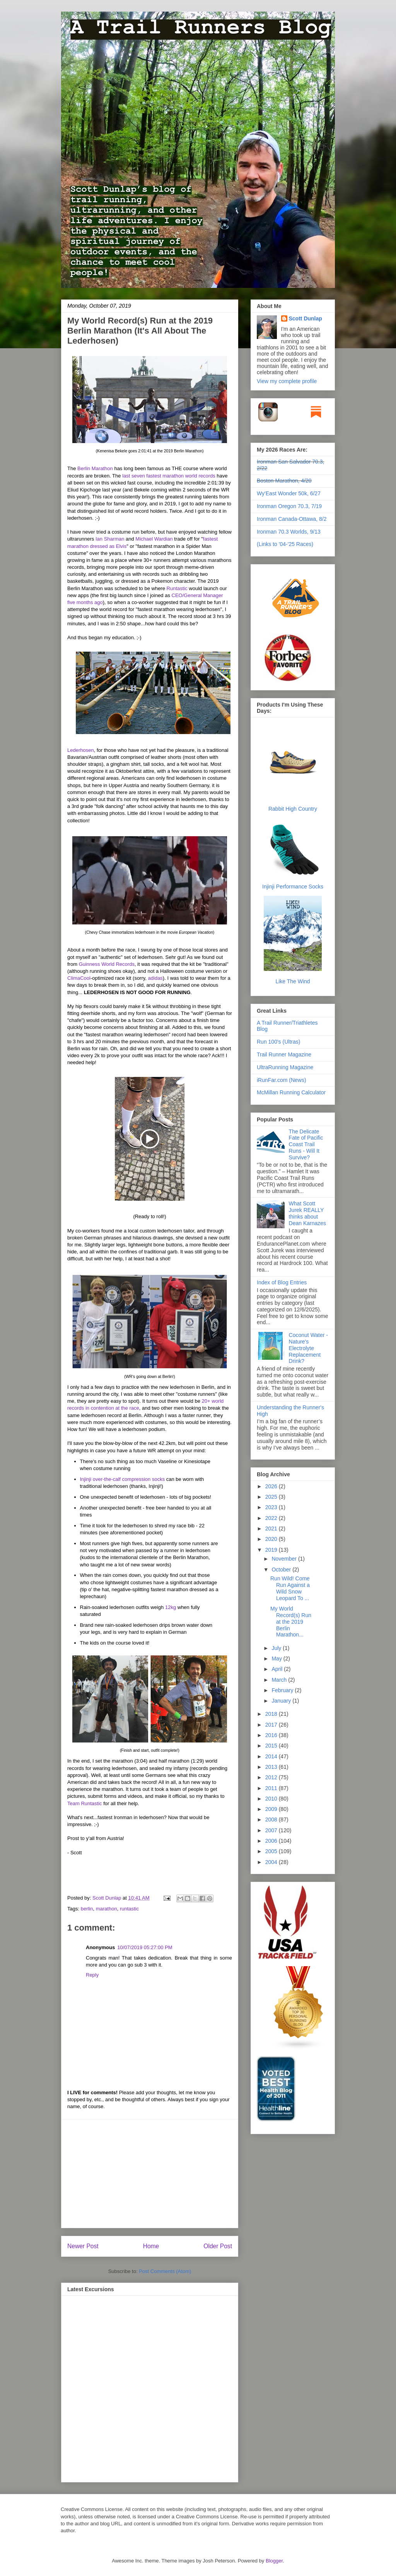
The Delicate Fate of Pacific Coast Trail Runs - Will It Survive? (306, 1144)
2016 (272, 1735)
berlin (87, 1909)
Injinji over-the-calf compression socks (122, 1479)
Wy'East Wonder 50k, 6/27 (289, 493)
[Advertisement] (150, 2173)
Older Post (217, 2246)
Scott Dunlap (107, 1898)
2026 (272, 1486)
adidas (155, 978)
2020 (272, 1539)
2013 (272, 1767)
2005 (272, 1851)
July (277, 1648)
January (281, 1701)
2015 (272, 1745)
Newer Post (83, 2246)
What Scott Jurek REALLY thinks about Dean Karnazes (307, 1213)
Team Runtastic (84, 1803)
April (277, 1669)
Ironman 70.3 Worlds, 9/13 (289, 532)
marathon (106, 1909)
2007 (272, 1830)
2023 (272, 1507)
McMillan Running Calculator (291, 1092)
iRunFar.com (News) (281, 1080)
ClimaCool (78, 978)
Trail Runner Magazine (284, 1054)
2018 (272, 1714)
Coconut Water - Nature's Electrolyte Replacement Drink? (308, 1348)
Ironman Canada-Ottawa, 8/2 (292, 519)
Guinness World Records (107, 964)
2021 (272, 1528)
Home (151, 2246)
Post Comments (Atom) (165, 2271)
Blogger (274, 2561)
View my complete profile (287, 381)
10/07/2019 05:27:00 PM (144, 1947)
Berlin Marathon (95, 468)
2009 (272, 1809)
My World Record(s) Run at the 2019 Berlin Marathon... (290, 1622)
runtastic (129, 1909)
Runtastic (177, 588)
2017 (272, 1725)
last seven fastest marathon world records (168, 476)
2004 (272, 1862)
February (283, 1690)
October (281, 1569)
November (284, 1559)
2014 (272, 1756)
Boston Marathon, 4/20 (284, 481)
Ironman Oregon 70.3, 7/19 (289, 506)
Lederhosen (80, 750)
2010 (272, 1798)
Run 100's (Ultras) (278, 1042)
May (277, 1658)
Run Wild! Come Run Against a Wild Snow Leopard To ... (290, 1588)
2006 (272, 1841)
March (279, 1680)
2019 (272, 1550)
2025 (272, 1497)
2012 (272, 1777)
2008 (272, 1819)
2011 (272, 1788)
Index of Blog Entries (282, 1282)
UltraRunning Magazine (285, 1067)
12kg (170, 1607)
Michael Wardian (153, 539)
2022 (272, 1518)
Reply (92, 1975)
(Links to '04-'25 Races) (285, 544)
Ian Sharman (110, 539)
